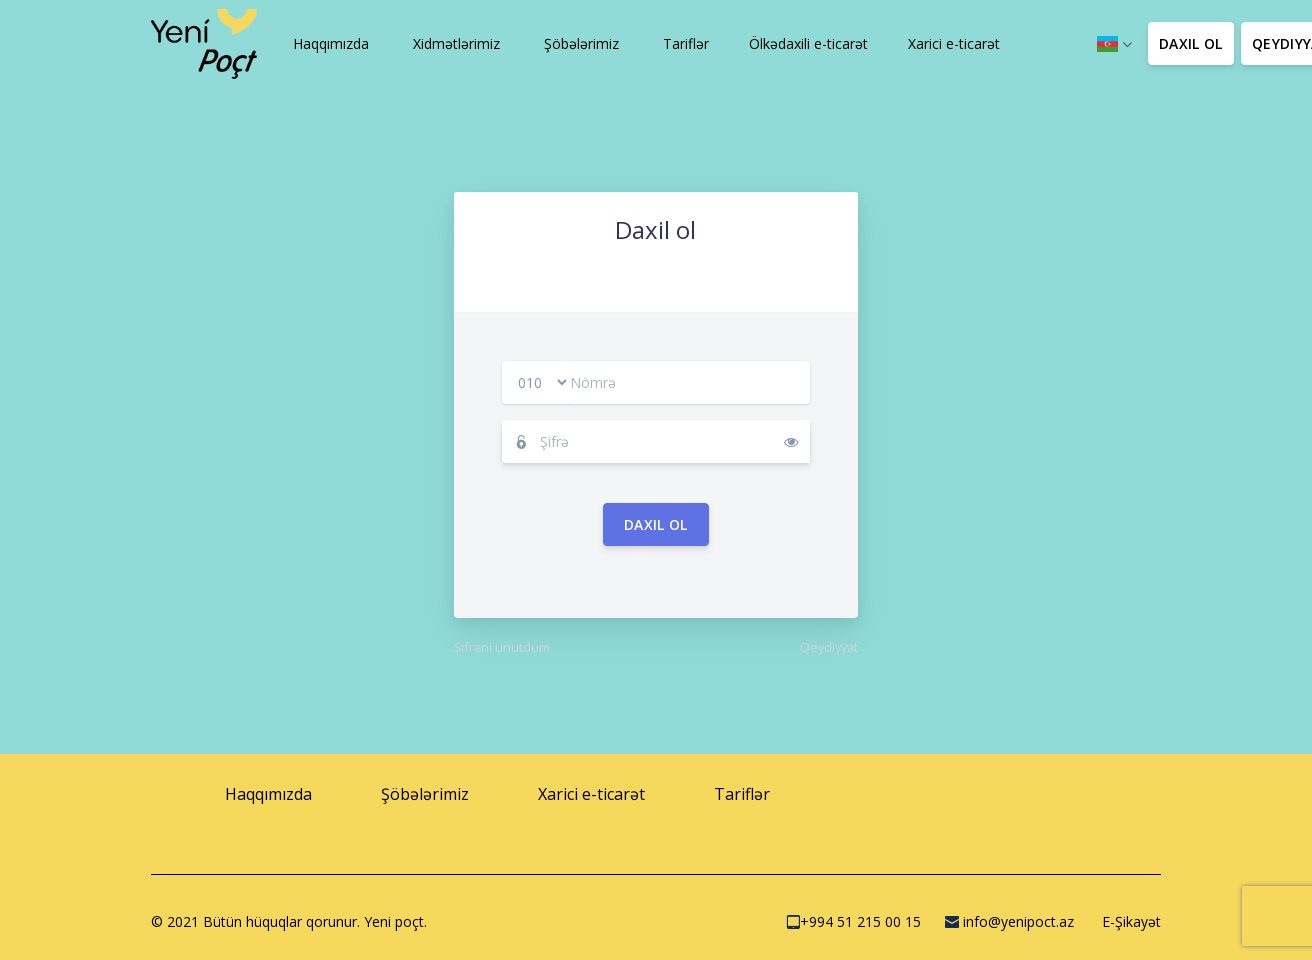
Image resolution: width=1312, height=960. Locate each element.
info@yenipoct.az (1009, 921)
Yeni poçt (394, 921)
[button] (329, 44)
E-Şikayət (1129, 921)
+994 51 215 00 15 (853, 921)
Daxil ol (656, 524)
